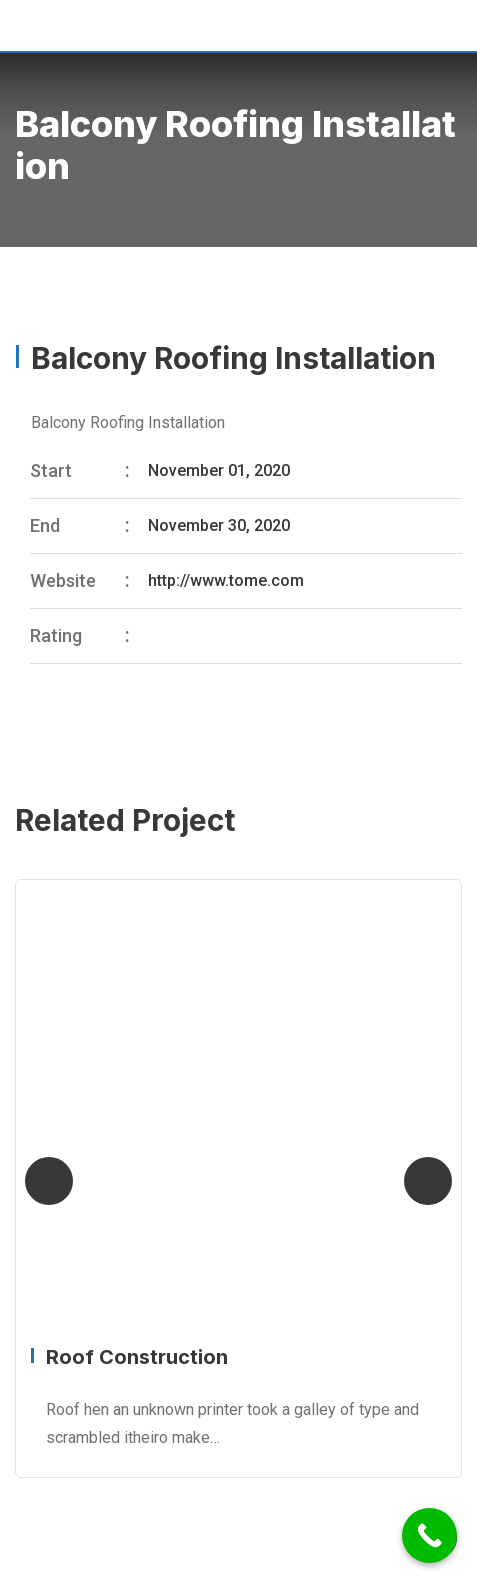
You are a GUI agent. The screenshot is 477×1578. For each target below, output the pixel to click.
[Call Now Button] (429, 1535)
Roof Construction (137, 1357)
